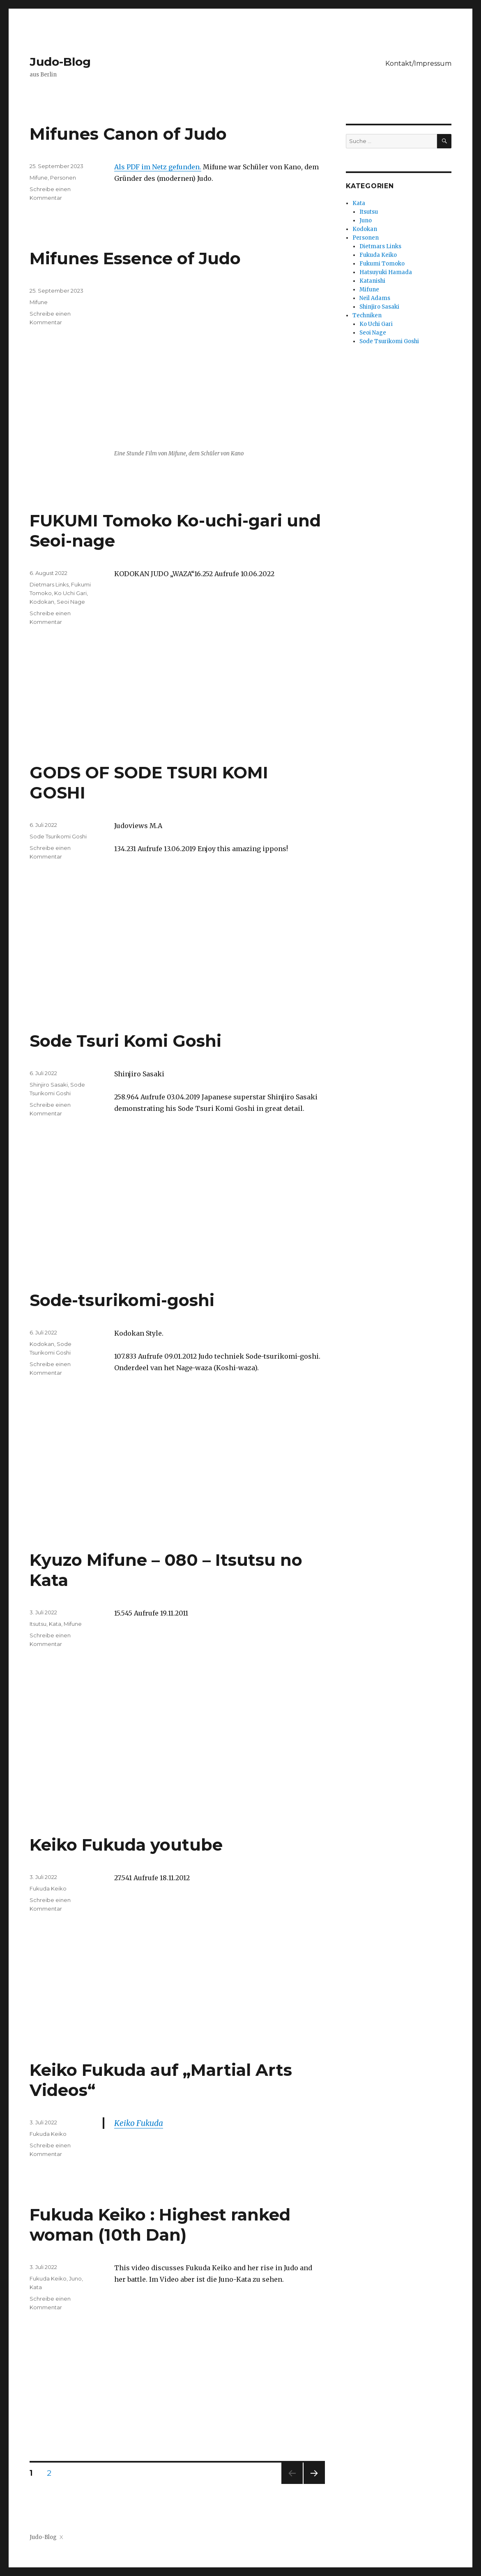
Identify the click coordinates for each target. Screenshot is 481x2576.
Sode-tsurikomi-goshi (122, 1300)
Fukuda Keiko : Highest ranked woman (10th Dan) (160, 2224)
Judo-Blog (60, 62)
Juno (75, 2278)
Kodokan (42, 601)
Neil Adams (374, 298)
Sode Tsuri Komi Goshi (125, 1041)
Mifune (39, 177)
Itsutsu (38, 1623)
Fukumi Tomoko (382, 263)
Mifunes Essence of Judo (135, 258)
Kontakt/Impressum (418, 63)
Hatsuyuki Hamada (385, 272)
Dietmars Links (49, 584)
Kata (55, 1623)
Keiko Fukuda (138, 2123)
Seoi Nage (71, 601)
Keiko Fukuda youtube (126, 1845)
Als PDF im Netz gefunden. (157, 167)
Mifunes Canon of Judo (128, 134)
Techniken (367, 315)
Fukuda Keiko (48, 1888)
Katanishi (372, 280)
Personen (63, 177)
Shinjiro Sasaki (49, 1084)
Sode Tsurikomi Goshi (58, 836)
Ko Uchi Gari (70, 593)
